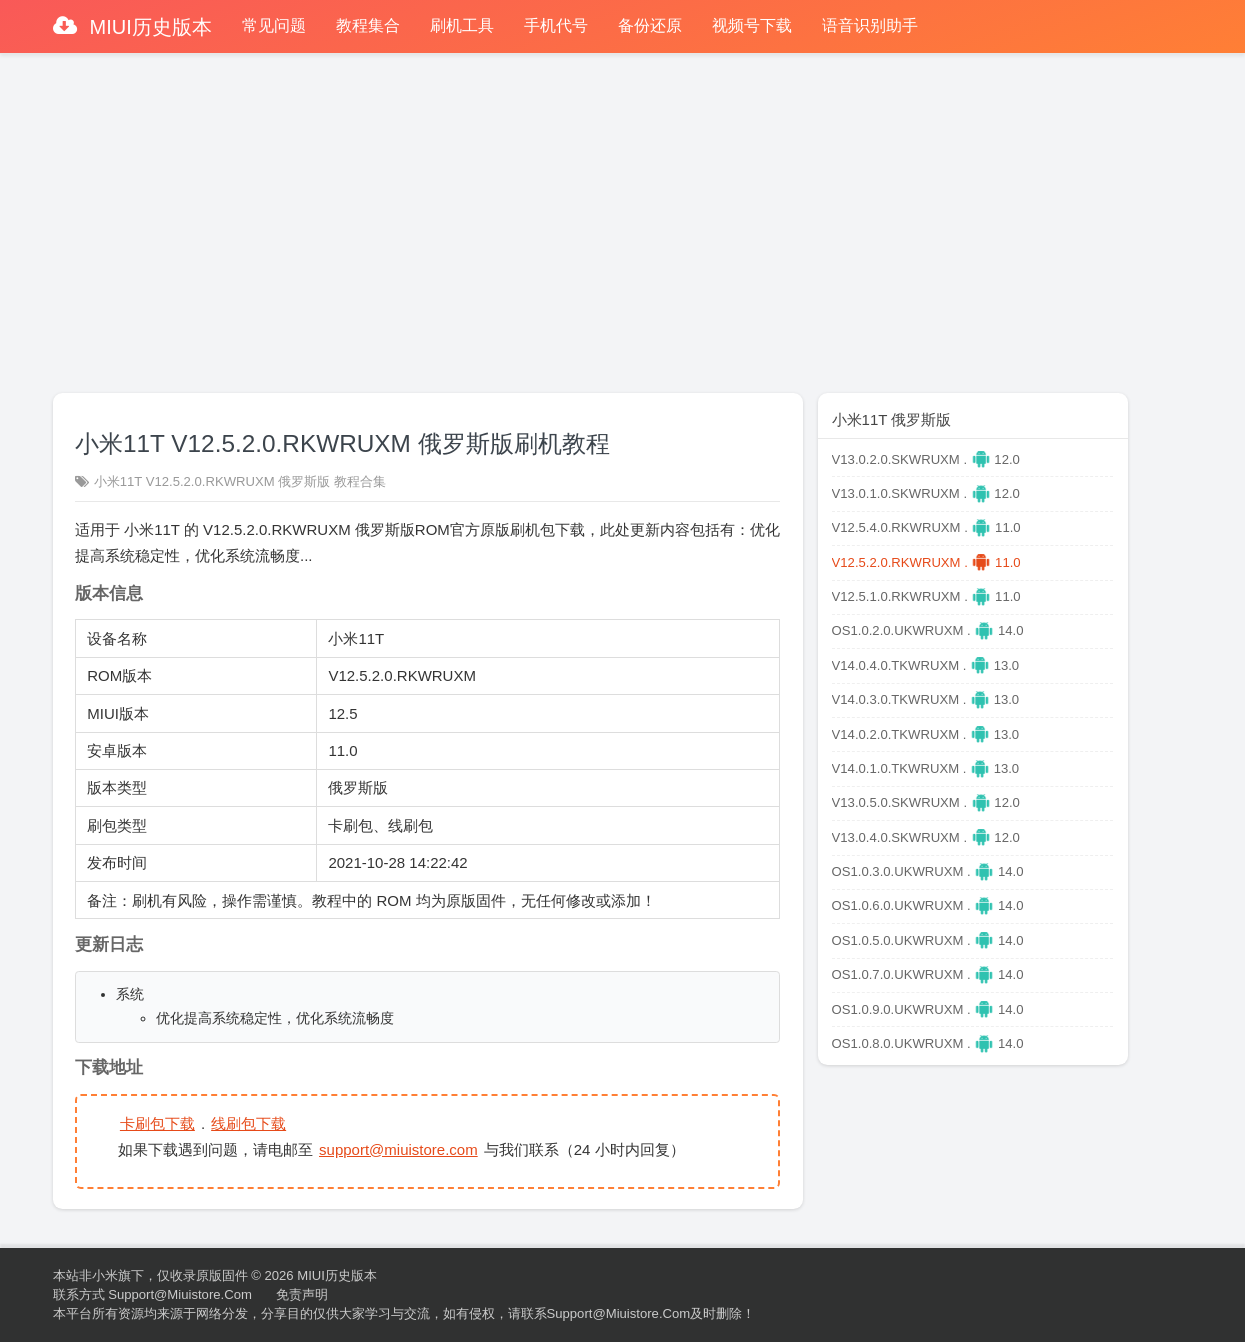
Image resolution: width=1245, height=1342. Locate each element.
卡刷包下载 (157, 1123)
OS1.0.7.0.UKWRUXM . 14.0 (928, 974)
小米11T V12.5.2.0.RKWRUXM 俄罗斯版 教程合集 (240, 481)
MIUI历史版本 (148, 27)
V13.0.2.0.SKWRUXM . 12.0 (926, 459)
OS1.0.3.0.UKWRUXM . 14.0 (928, 871)
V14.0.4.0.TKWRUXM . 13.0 (926, 665)
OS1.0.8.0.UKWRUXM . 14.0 (928, 1043)
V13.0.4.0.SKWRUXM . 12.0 (926, 837)
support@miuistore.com (398, 1149)
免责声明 (302, 1294)
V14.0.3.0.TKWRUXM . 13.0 (926, 699)
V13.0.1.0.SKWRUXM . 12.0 (926, 493)
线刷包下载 (248, 1123)
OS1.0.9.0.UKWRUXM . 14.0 (928, 1009)
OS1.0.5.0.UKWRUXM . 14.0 (928, 940)
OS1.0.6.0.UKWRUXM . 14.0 (928, 905)
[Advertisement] (623, 214)
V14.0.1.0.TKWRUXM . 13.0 (926, 768)
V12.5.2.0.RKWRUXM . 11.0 (926, 562)
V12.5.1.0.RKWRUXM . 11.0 (926, 596)
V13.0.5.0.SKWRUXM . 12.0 (926, 802)
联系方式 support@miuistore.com (152, 1294)
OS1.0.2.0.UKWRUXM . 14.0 (928, 630)
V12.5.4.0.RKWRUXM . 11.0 (926, 527)
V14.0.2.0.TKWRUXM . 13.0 (926, 734)
